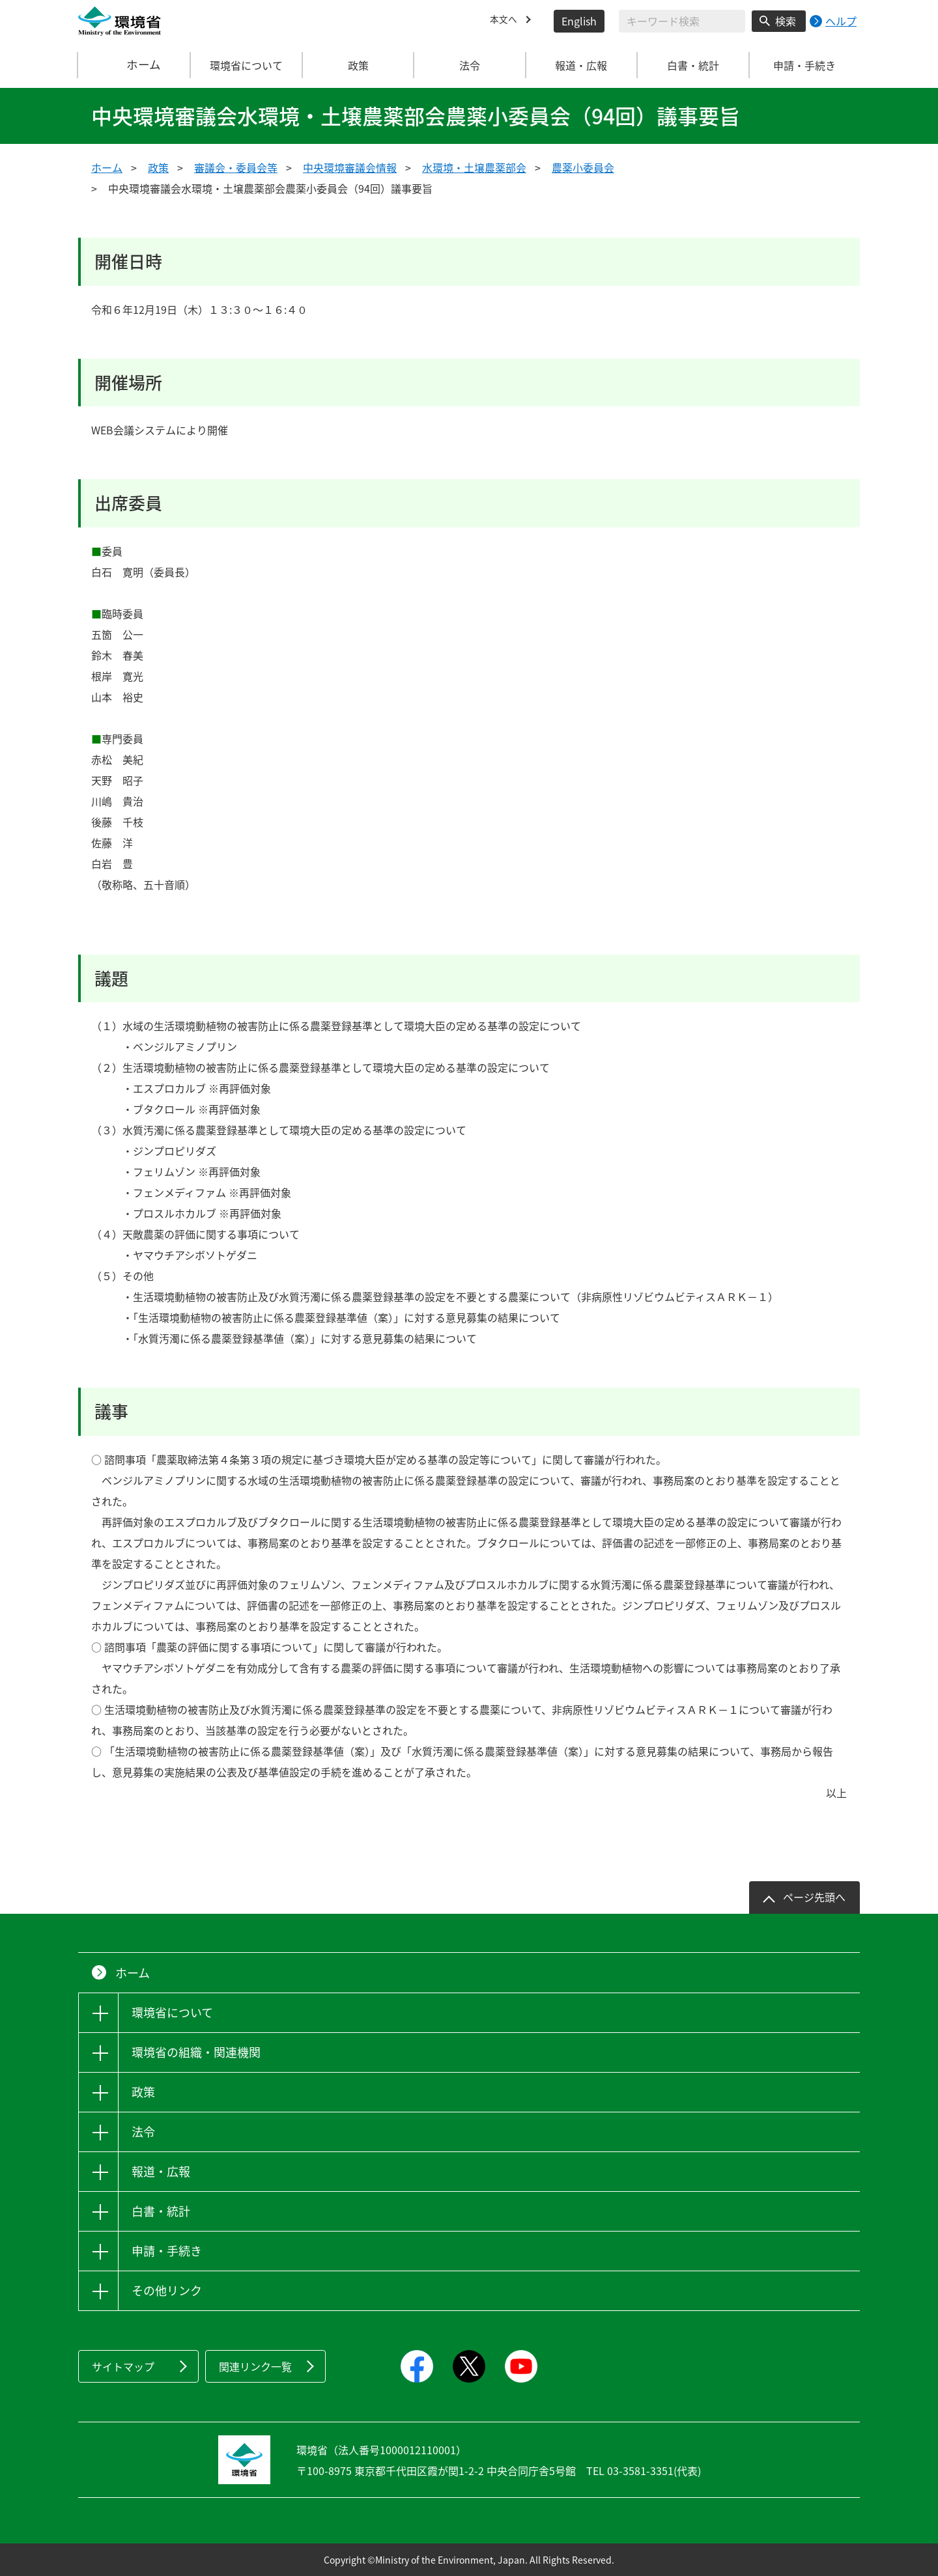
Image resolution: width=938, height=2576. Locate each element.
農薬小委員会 (583, 167)
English (579, 21)
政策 (158, 167)
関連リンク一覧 (255, 2366)
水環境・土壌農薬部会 (474, 167)
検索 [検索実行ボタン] (785, 21)
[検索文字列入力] (682, 21)
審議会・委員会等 (235, 167)
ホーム (134, 65)
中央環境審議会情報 (350, 167)
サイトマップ (123, 2366)
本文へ (505, 21)
